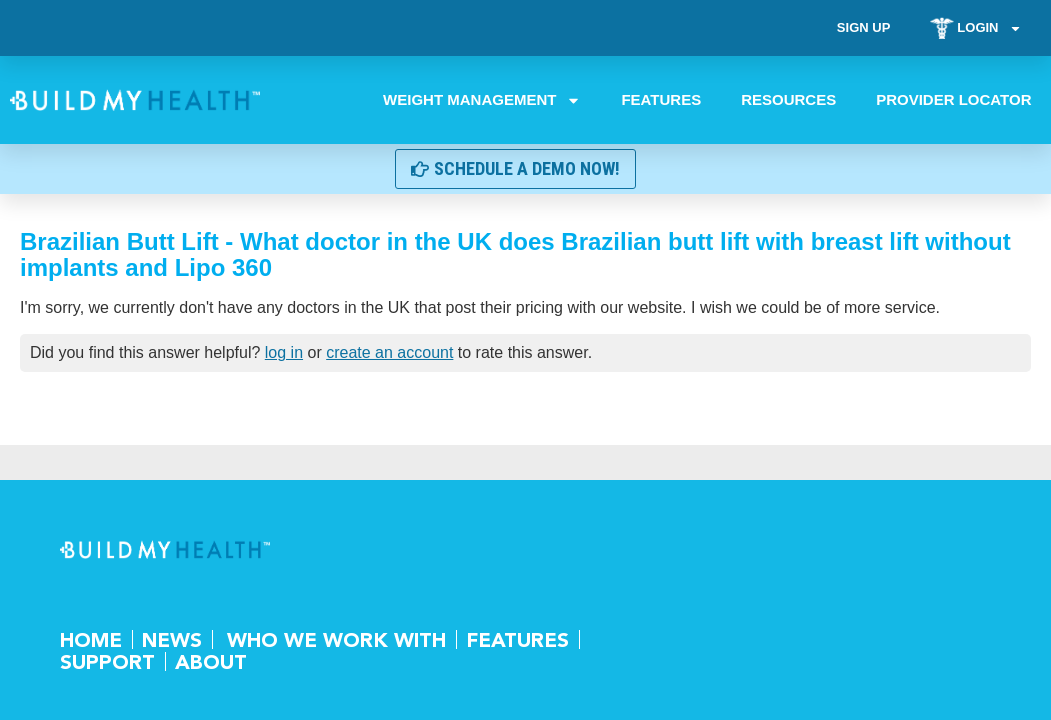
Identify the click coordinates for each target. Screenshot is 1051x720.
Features (661, 99)
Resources (788, 99)
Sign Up (862, 27)
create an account (389, 352)
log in (284, 352)
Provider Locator (953, 99)
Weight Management (482, 100)
